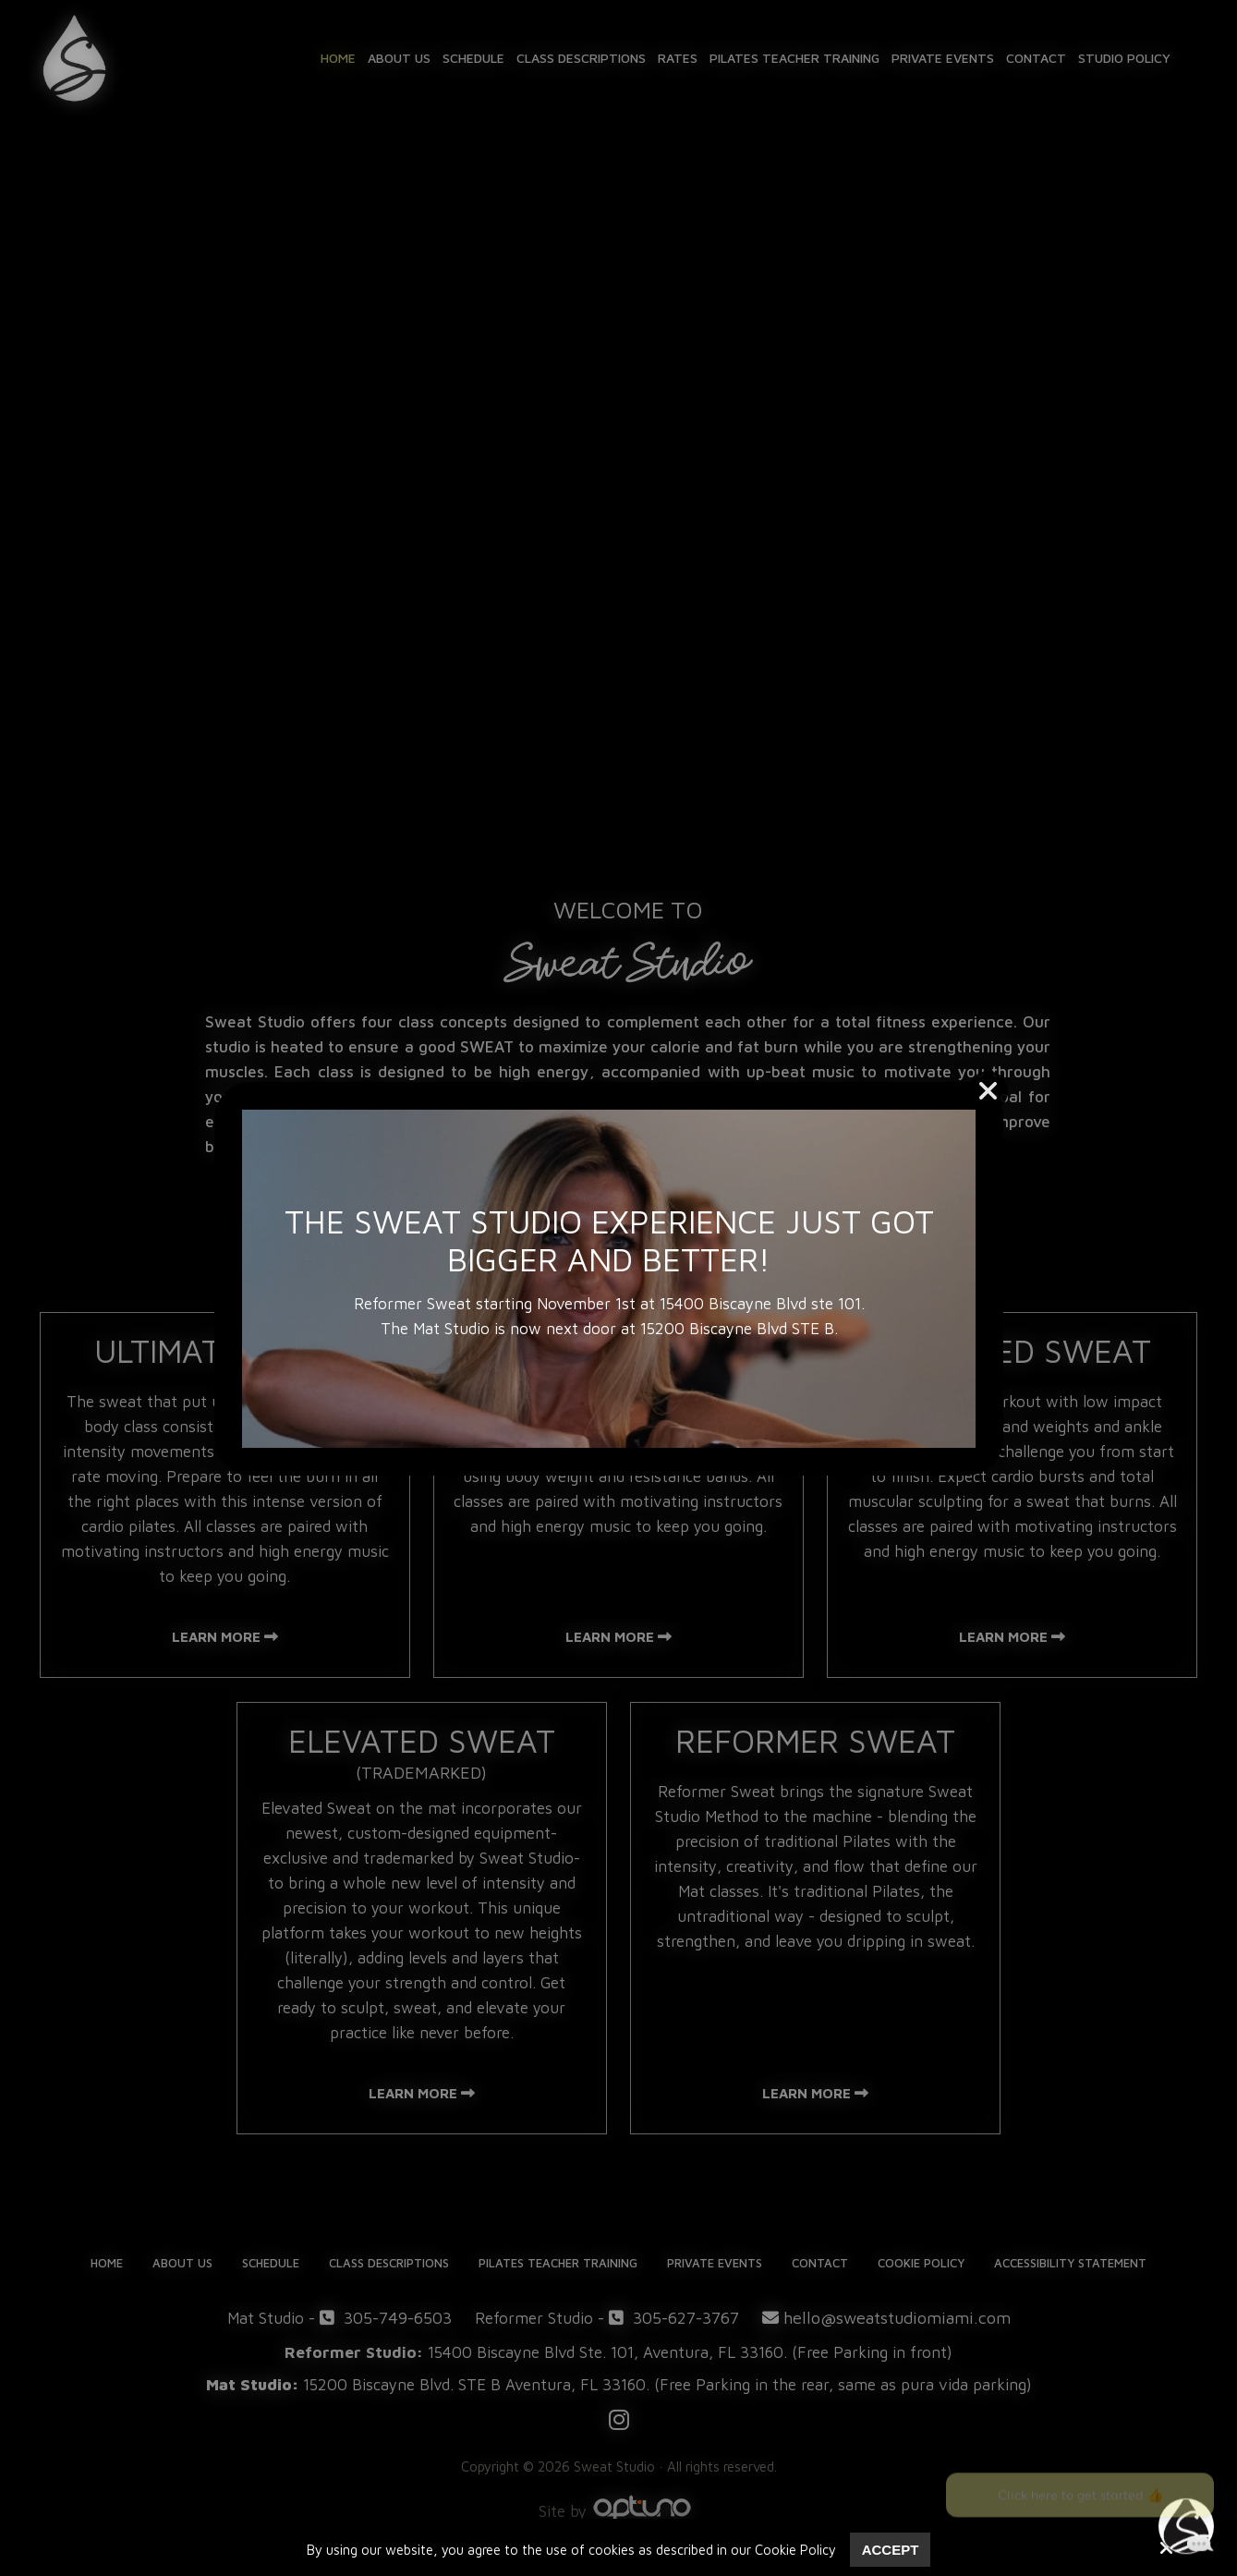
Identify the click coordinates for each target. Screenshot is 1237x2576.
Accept (890, 2550)
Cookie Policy (795, 2550)
